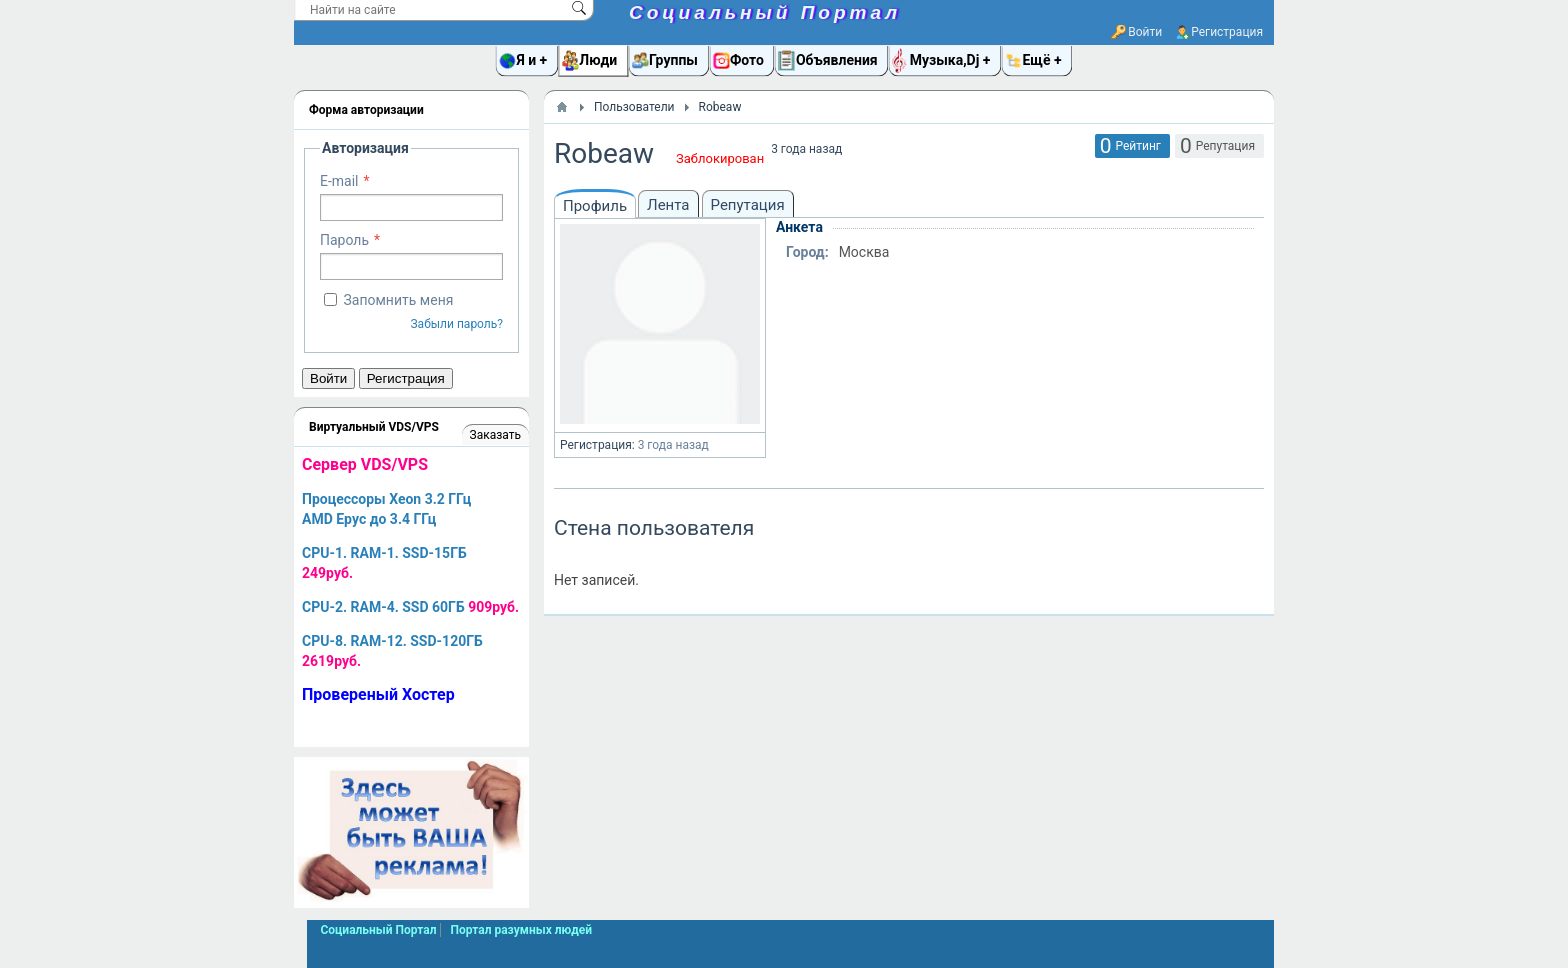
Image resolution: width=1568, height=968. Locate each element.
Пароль (344, 240)
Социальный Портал (765, 12)
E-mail (339, 181)
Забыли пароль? (456, 324)
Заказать (495, 435)
